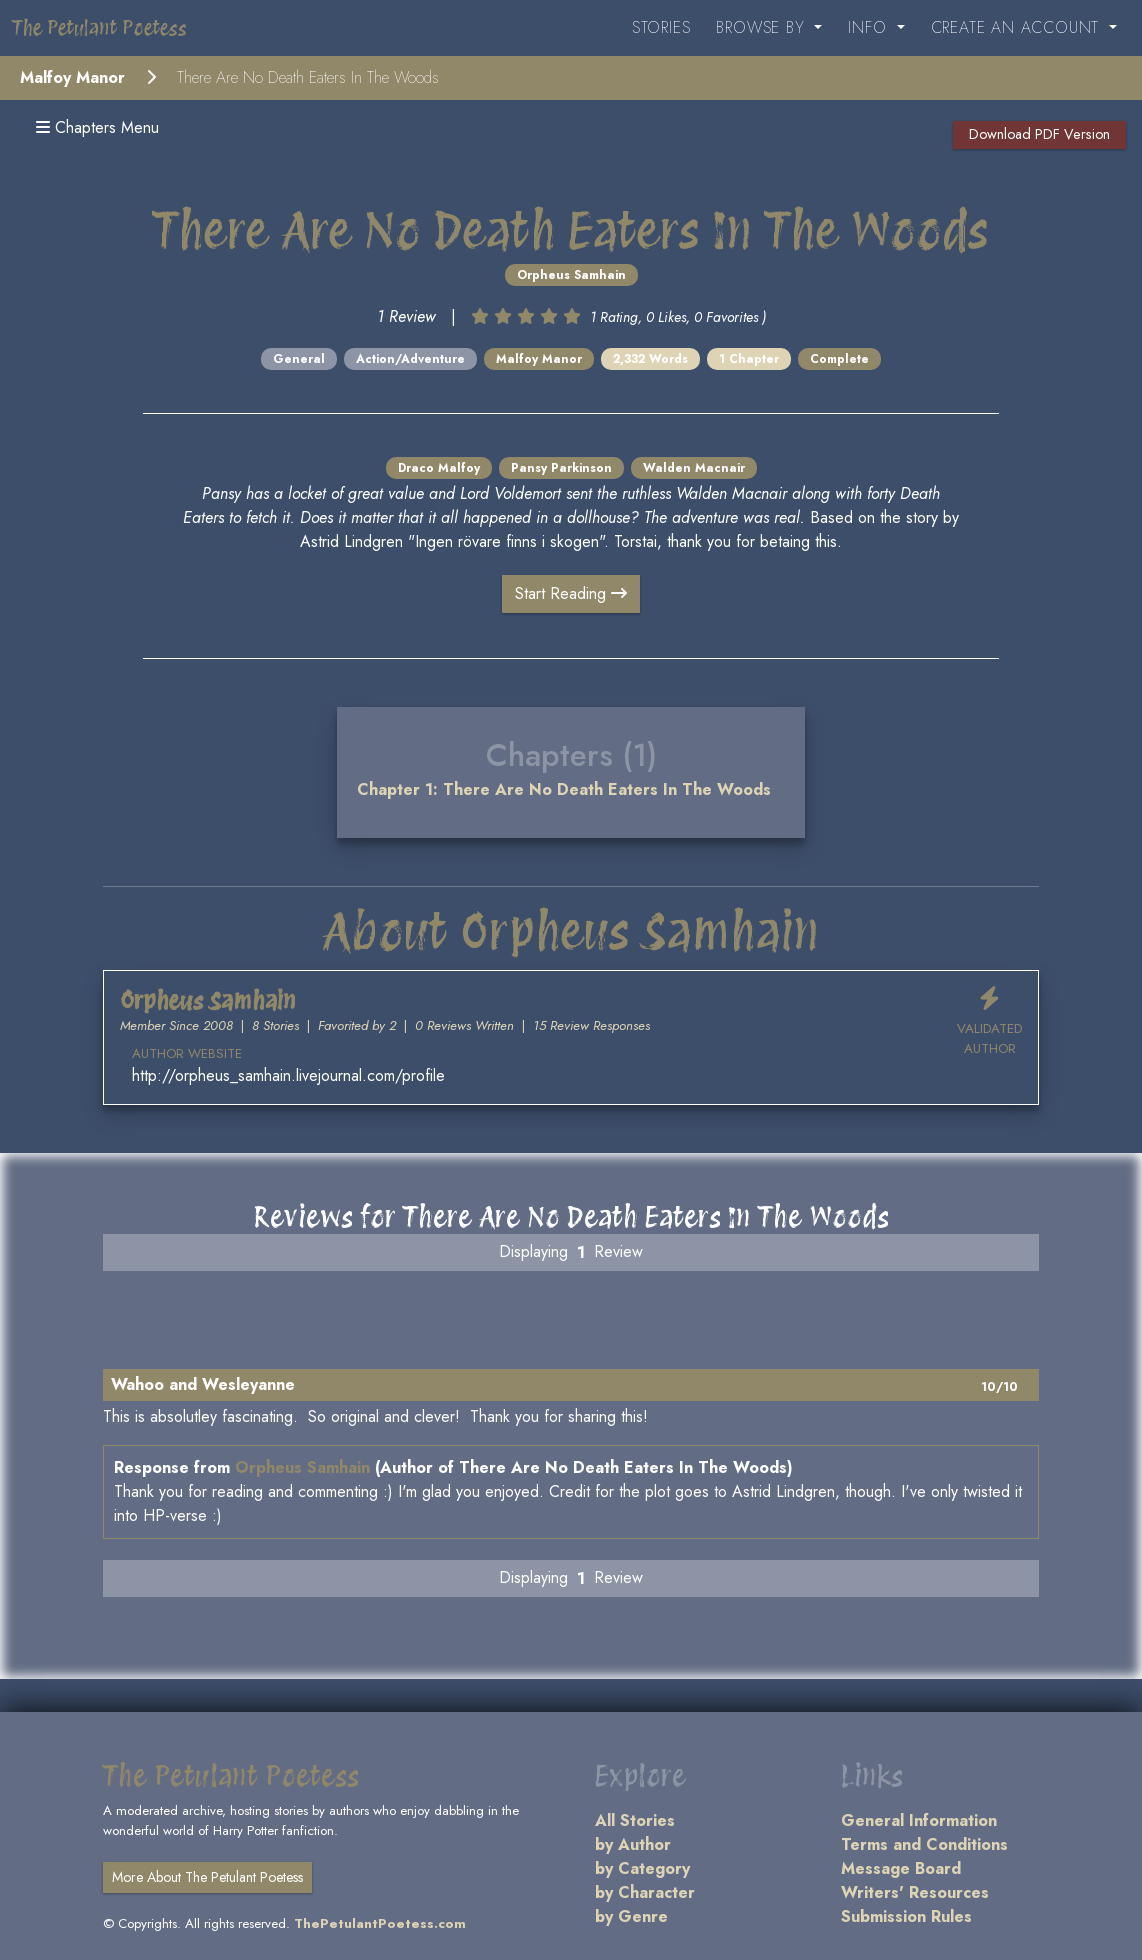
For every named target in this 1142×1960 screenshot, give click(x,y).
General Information (919, 1820)
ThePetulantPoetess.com (380, 1923)
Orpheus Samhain (571, 275)
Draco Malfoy (439, 468)
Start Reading (571, 593)
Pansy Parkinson (561, 468)
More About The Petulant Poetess (207, 1877)
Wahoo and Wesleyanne (203, 1384)
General (299, 359)
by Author (633, 1844)
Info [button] (870, 27)
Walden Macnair (694, 468)
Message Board (901, 1868)
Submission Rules (906, 1916)
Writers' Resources (915, 1892)
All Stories (635, 1820)
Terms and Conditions (924, 1844)
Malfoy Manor (72, 77)
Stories (661, 27)
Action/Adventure (410, 359)
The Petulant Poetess (99, 28)
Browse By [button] (763, 27)
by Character (645, 1892)
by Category (642, 1868)
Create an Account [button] (1018, 27)
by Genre (631, 1916)
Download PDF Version (1039, 134)
